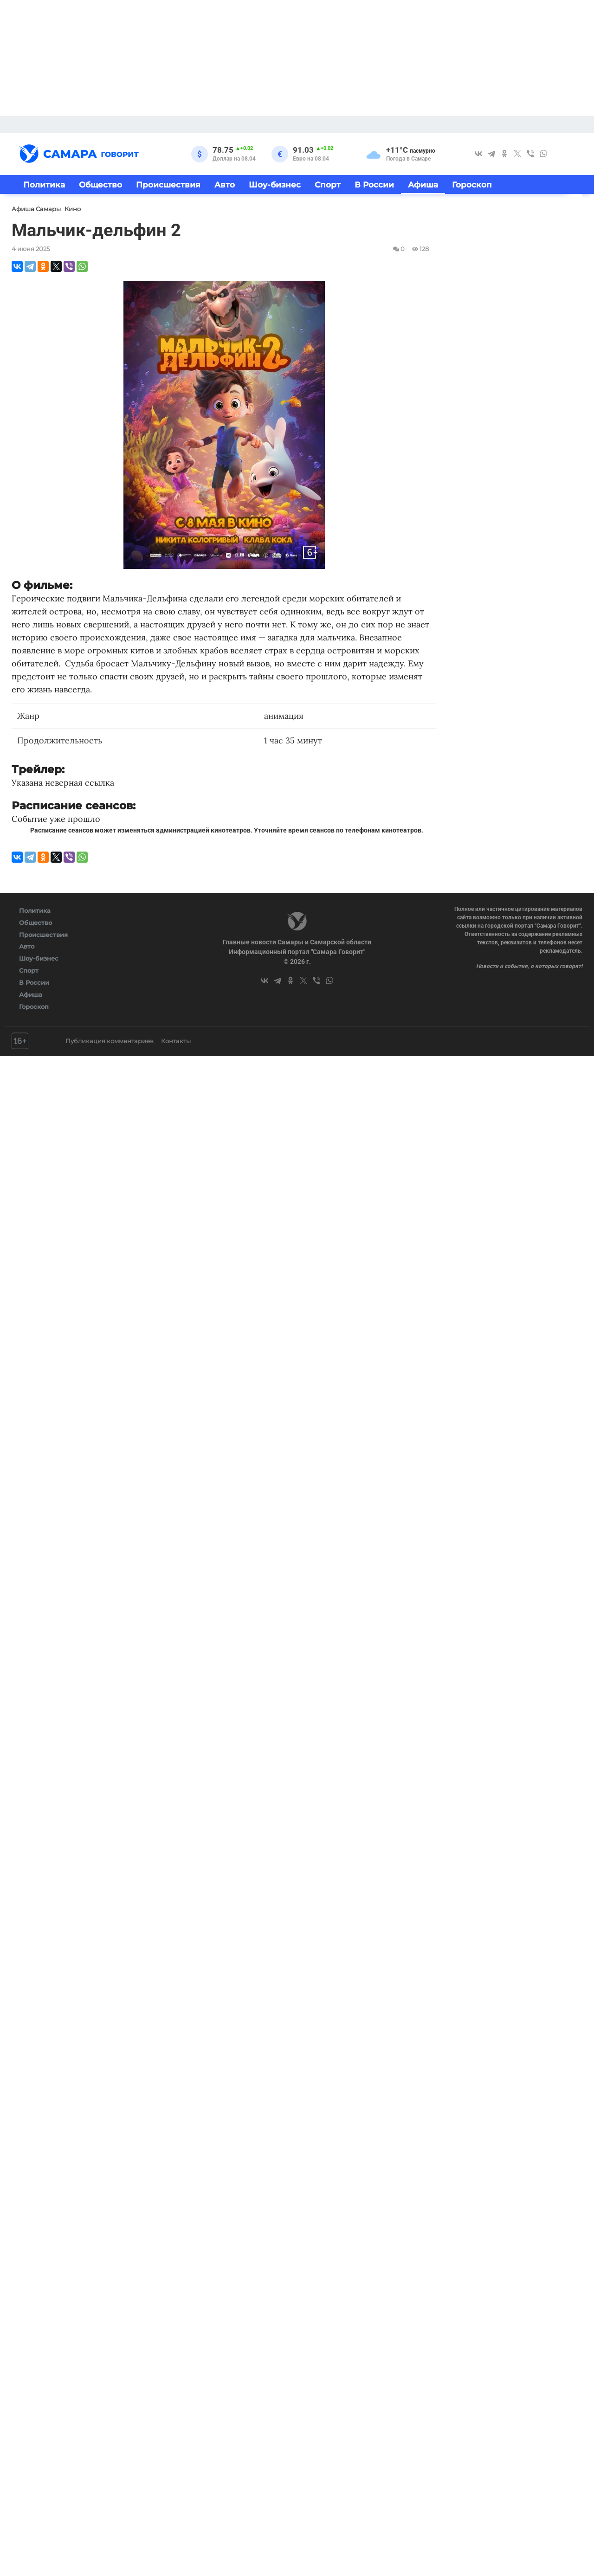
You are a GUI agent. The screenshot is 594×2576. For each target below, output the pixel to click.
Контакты (176, 1041)
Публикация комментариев (109, 1041)
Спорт (328, 184)
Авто (224, 184)
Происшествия (168, 184)
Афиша (423, 184)
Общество (100, 184)
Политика (44, 184)
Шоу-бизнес (275, 184)
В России (374, 184)
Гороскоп (472, 184)
